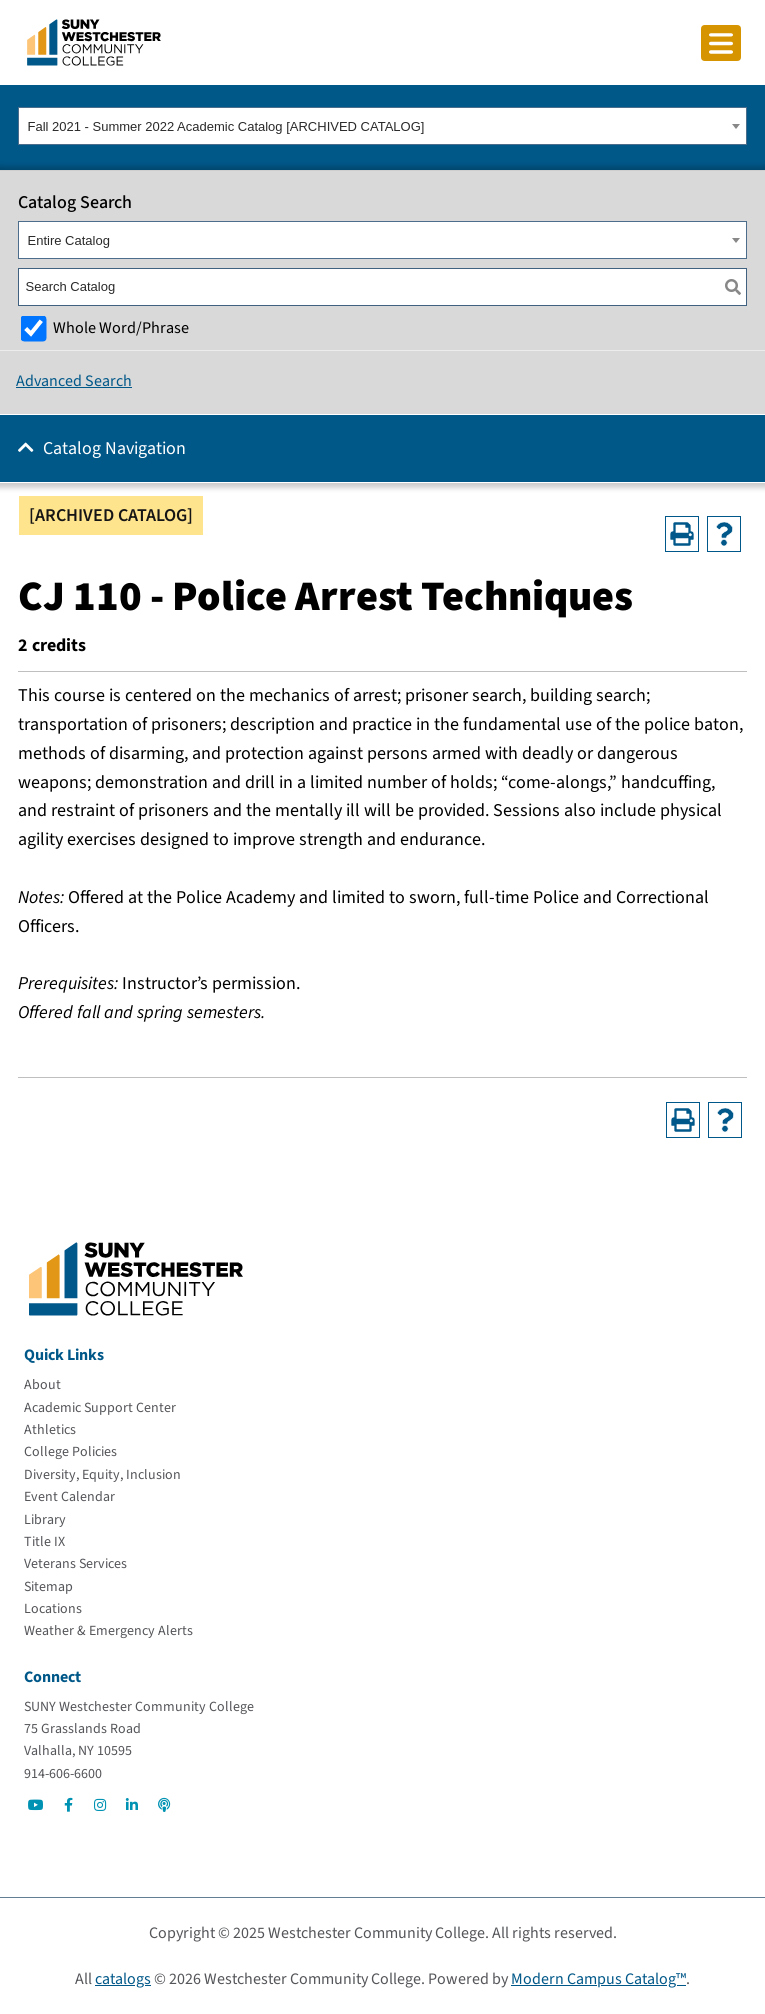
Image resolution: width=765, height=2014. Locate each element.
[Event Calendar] (69, 1497)
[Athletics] (50, 1430)
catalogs (123, 1979)
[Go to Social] (36, 1805)
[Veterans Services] (75, 1564)
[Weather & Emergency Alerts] (108, 1631)
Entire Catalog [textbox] (69, 240)
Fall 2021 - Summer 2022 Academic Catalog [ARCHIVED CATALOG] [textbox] (226, 126)
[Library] (45, 1520)
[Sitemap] (48, 1587)
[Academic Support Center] (100, 1408)
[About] (42, 1385)
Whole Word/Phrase (121, 327)
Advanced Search (74, 381)
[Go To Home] (94, 41)
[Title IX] (44, 1542)
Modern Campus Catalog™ (598, 1979)
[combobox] (382, 126)
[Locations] (53, 1609)
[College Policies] (70, 1452)
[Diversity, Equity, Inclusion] (102, 1475)
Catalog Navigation (114, 448)
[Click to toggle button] (721, 43)
